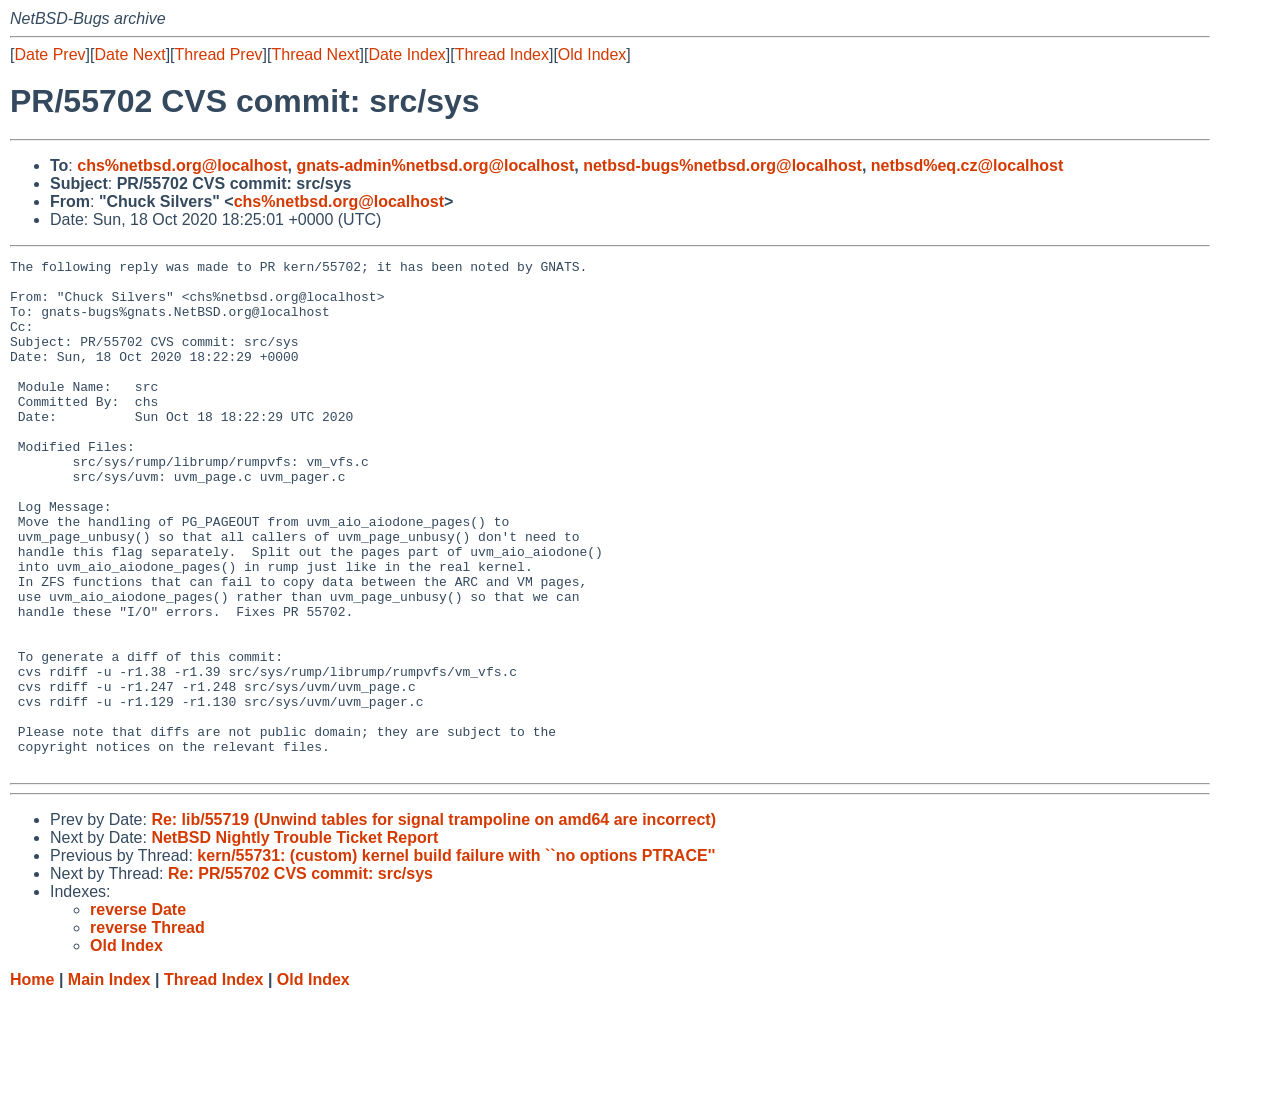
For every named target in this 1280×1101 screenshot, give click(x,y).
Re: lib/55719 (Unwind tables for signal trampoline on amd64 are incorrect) (433, 921)
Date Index (406, 54)
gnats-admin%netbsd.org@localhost (435, 165)
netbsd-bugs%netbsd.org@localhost (722, 165)
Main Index (109, 1081)
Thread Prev (219, 54)
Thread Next (315, 54)
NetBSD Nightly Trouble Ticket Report (294, 939)
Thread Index (502, 54)
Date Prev (49, 54)
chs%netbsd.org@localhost (182, 165)
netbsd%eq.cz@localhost (967, 165)
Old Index (592, 54)
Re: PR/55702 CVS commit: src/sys (300, 975)
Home (32, 1081)
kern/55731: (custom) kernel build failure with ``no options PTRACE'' (456, 957)
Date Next (129, 54)
